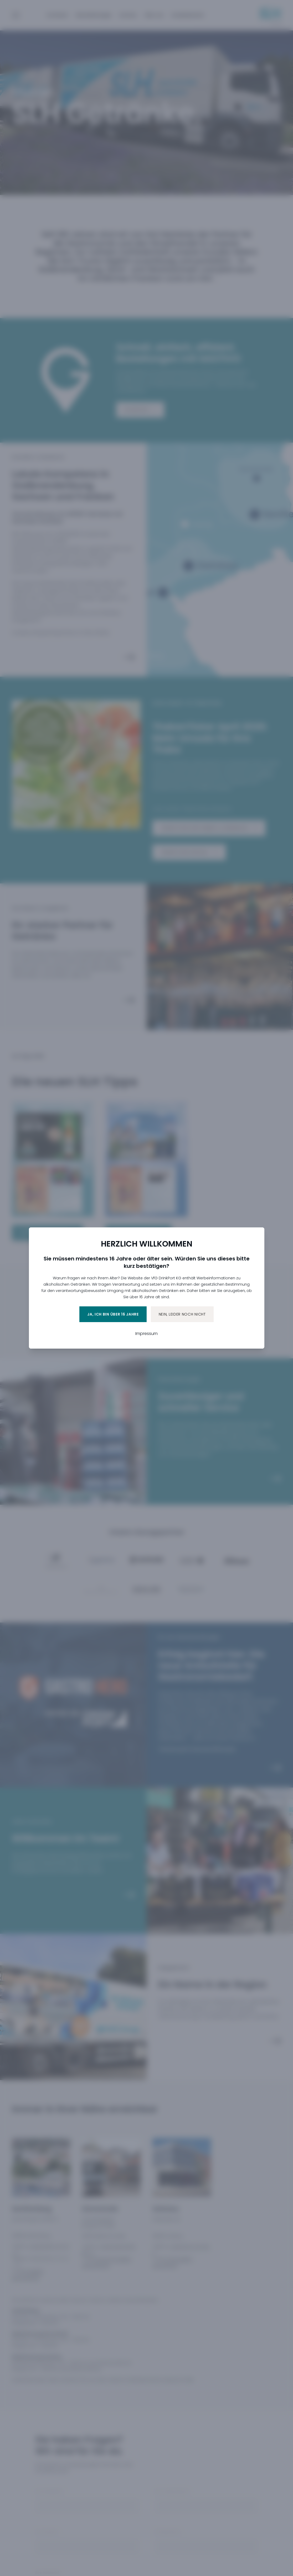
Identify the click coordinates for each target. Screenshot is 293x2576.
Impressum (146, 1334)
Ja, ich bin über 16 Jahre (113, 1314)
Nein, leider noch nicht (182, 1314)
